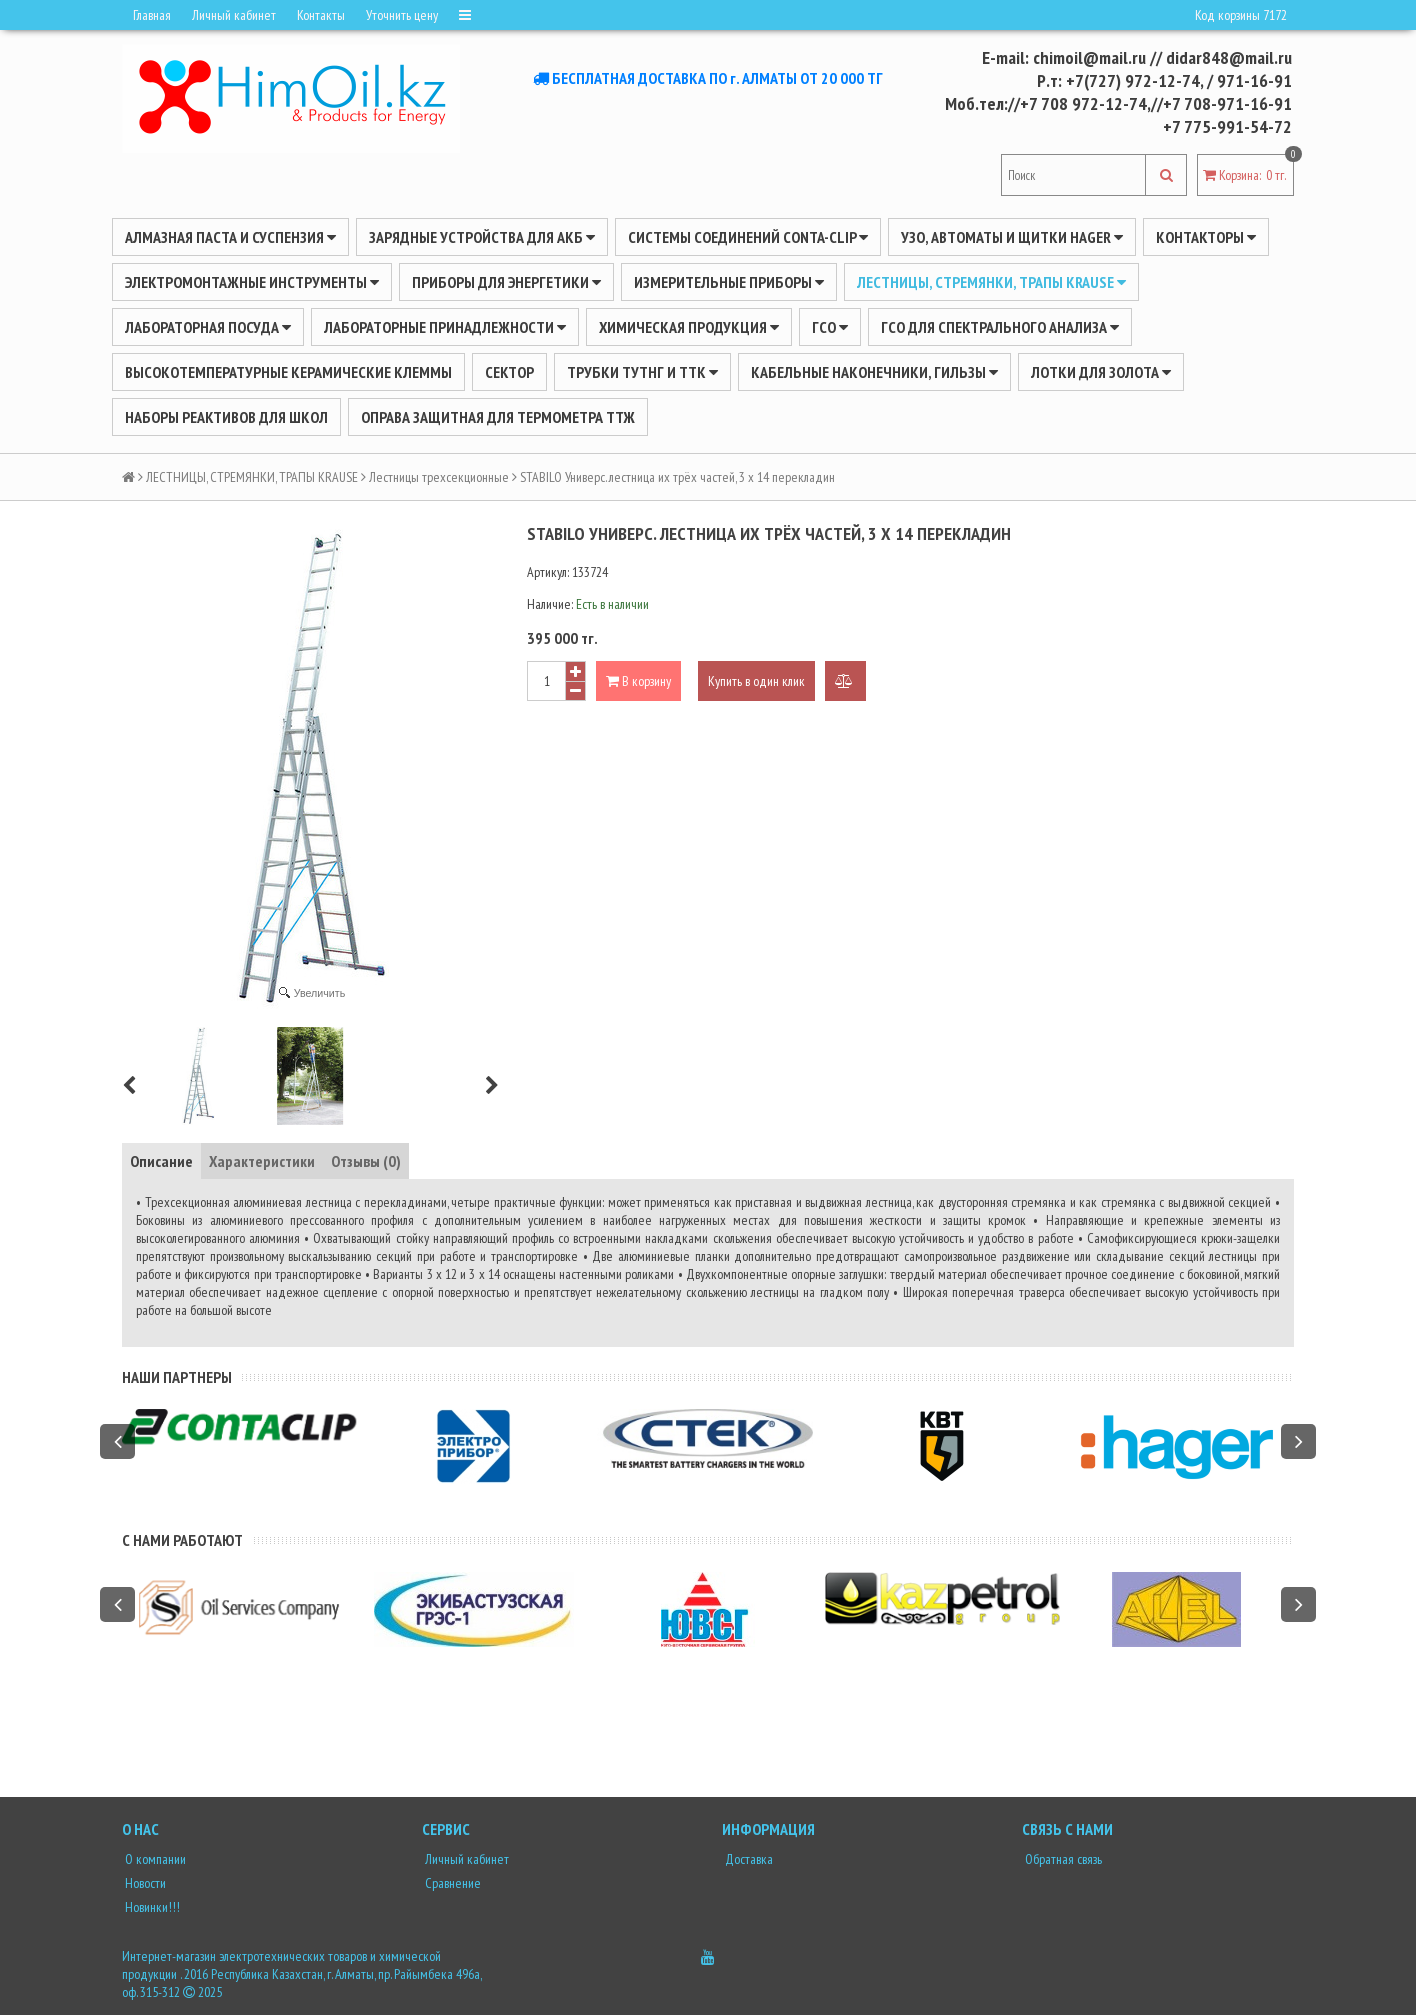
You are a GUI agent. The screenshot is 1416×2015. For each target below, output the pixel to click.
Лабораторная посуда (208, 327)
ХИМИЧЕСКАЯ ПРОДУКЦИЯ (689, 327)
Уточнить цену (402, 15)
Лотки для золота (1101, 372)
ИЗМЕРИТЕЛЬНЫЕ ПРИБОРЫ (729, 282)
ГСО (830, 327)
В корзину (638, 681)
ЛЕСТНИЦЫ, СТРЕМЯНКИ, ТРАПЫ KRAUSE (991, 282)
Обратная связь (1062, 1859)
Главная (152, 15)
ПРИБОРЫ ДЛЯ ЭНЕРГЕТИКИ (506, 282)
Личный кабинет (234, 15)
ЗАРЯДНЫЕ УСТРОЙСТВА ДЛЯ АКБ (482, 237)
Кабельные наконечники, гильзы (874, 372)
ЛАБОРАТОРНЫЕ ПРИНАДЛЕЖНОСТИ (445, 327)
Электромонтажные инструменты (252, 282)
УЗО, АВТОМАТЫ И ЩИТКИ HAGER (1012, 237)
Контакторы (1206, 237)
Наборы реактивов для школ (226, 417)
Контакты (321, 15)
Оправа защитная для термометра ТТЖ (498, 417)
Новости (144, 1883)
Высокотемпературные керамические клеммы (288, 372)
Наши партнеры (177, 1377)
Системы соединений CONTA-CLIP (748, 237)
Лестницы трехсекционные (439, 477)
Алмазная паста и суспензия (230, 237)
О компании (154, 1859)
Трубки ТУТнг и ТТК (642, 372)
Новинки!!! (151, 1907)
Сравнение (451, 1883)
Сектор (509, 372)
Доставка (747, 1859)
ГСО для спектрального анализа (1000, 327)
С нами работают (182, 1540)
